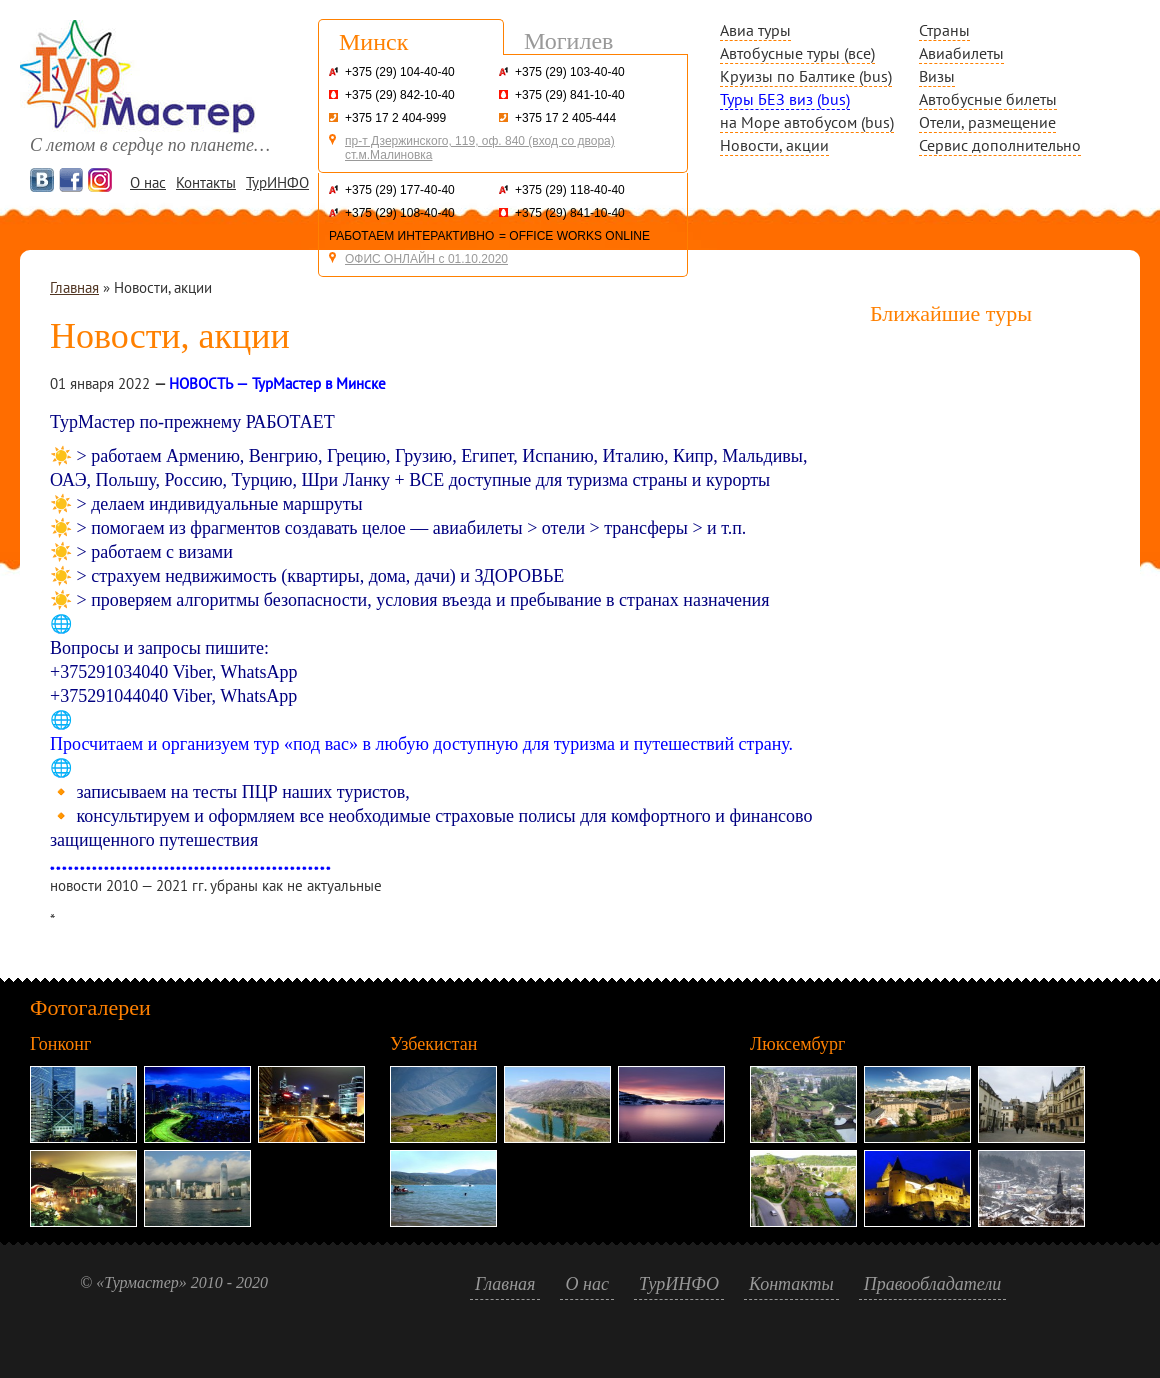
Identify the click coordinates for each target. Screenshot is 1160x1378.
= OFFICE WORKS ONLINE (574, 236)
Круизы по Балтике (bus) (806, 76)
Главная (74, 287)
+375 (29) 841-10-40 (570, 95)
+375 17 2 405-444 (565, 118)
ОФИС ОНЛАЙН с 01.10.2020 (426, 259)
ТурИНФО (277, 182)
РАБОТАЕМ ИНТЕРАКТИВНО (411, 236)
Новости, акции (774, 145)
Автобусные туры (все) (797, 53)
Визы (937, 76)
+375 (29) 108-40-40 (400, 213)
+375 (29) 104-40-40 (400, 72)
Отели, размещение (987, 122)
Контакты (206, 182)
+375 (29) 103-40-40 (570, 72)
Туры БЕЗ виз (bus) (785, 99)
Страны (944, 30)
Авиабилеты (961, 53)
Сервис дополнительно (1000, 145)
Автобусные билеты (988, 99)
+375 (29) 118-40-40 (570, 190)
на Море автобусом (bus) (807, 122)
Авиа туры (755, 30)
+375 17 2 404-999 (395, 118)
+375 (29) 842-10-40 (400, 95)
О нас (148, 182)
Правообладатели (933, 1284)
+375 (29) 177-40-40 (400, 190)
